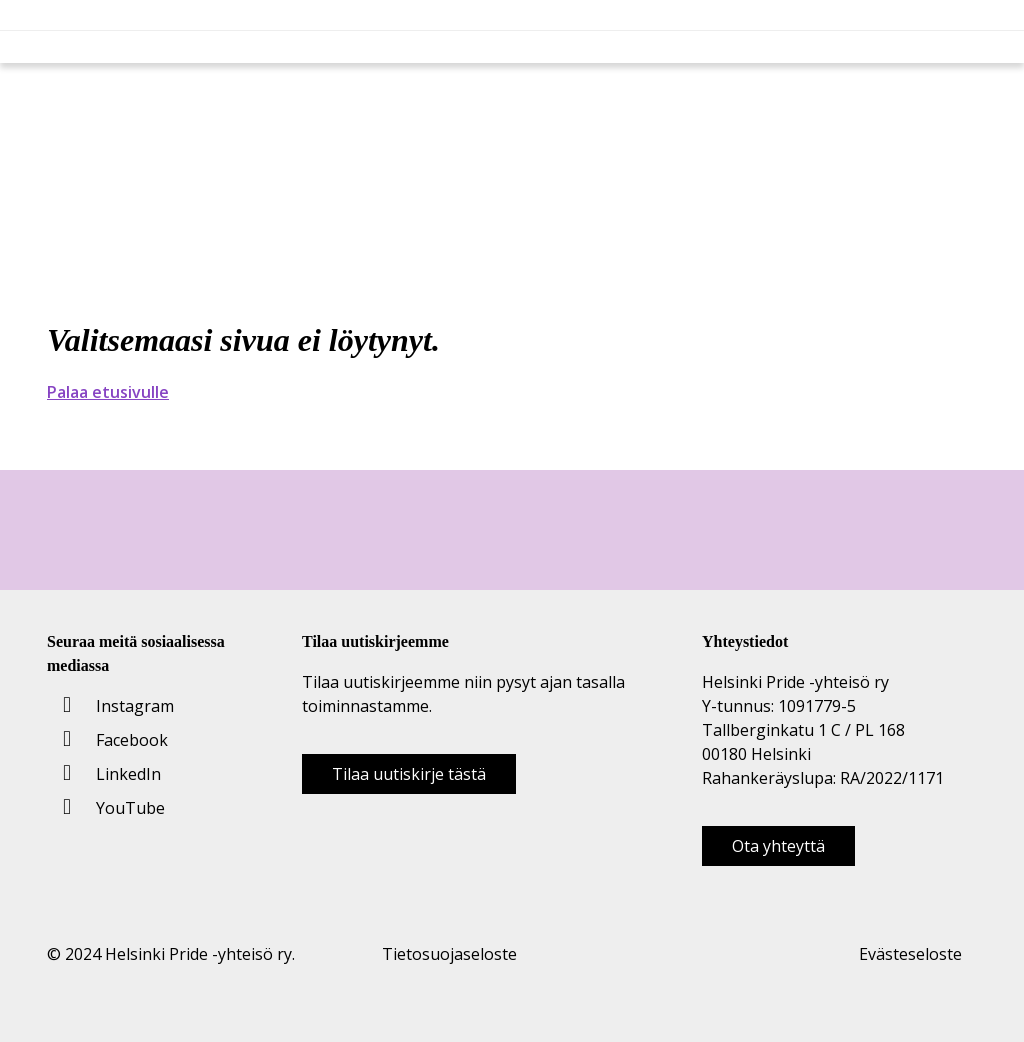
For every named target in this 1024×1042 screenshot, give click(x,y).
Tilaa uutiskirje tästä (409, 774)
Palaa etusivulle (108, 392)
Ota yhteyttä (778, 846)
